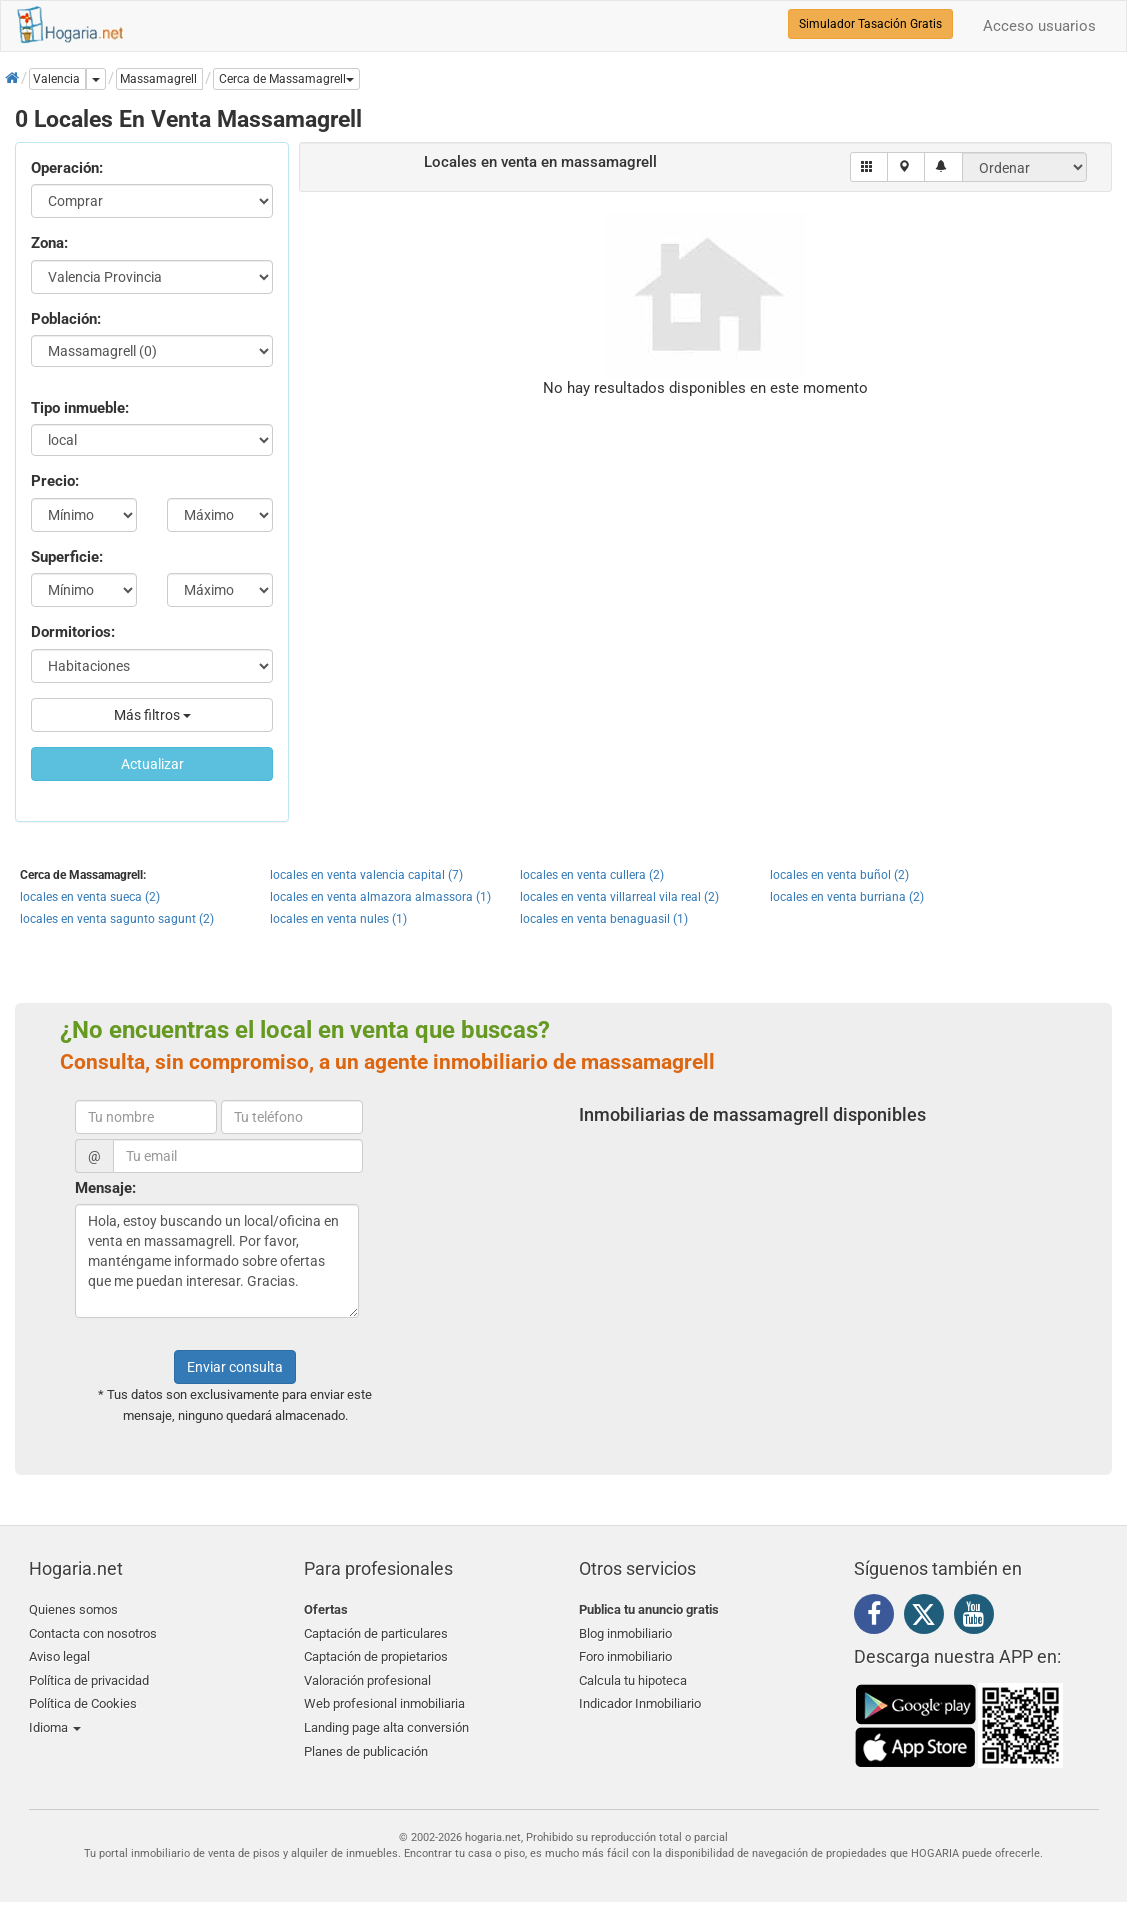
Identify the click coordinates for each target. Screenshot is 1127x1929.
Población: (66, 319)
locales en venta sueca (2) (90, 897)
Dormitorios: (73, 632)
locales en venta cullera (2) (592, 875)
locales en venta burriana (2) (847, 897)
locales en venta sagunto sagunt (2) (117, 919)
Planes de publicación (366, 1751)
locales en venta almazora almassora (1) (380, 897)
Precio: (55, 481)
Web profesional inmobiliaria (384, 1703)
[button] (286, 79)
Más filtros (152, 715)
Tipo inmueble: (80, 408)
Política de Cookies (83, 1703)
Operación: (67, 168)
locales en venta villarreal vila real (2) (619, 897)
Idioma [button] (55, 1727)
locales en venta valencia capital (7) (366, 875)
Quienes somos (73, 1609)
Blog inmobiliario (625, 1633)
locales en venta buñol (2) (839, 875)
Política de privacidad (89, 1680)
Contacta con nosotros (93, 1633)
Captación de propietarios (376, 1656)
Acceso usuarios (1039, 26)
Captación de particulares (376, 1633)
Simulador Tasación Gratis (870, 24)
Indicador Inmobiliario (640, 1703)
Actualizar (152, 764)
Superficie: (67, 557)
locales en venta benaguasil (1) (604, 919)
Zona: (49, 243)
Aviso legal (59, 1656)
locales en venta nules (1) (338, 919)
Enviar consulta (235, 1367)
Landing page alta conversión (386, 1727)
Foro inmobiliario (625, 1656)
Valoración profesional (367, 1680)
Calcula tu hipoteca (633, 1680)
